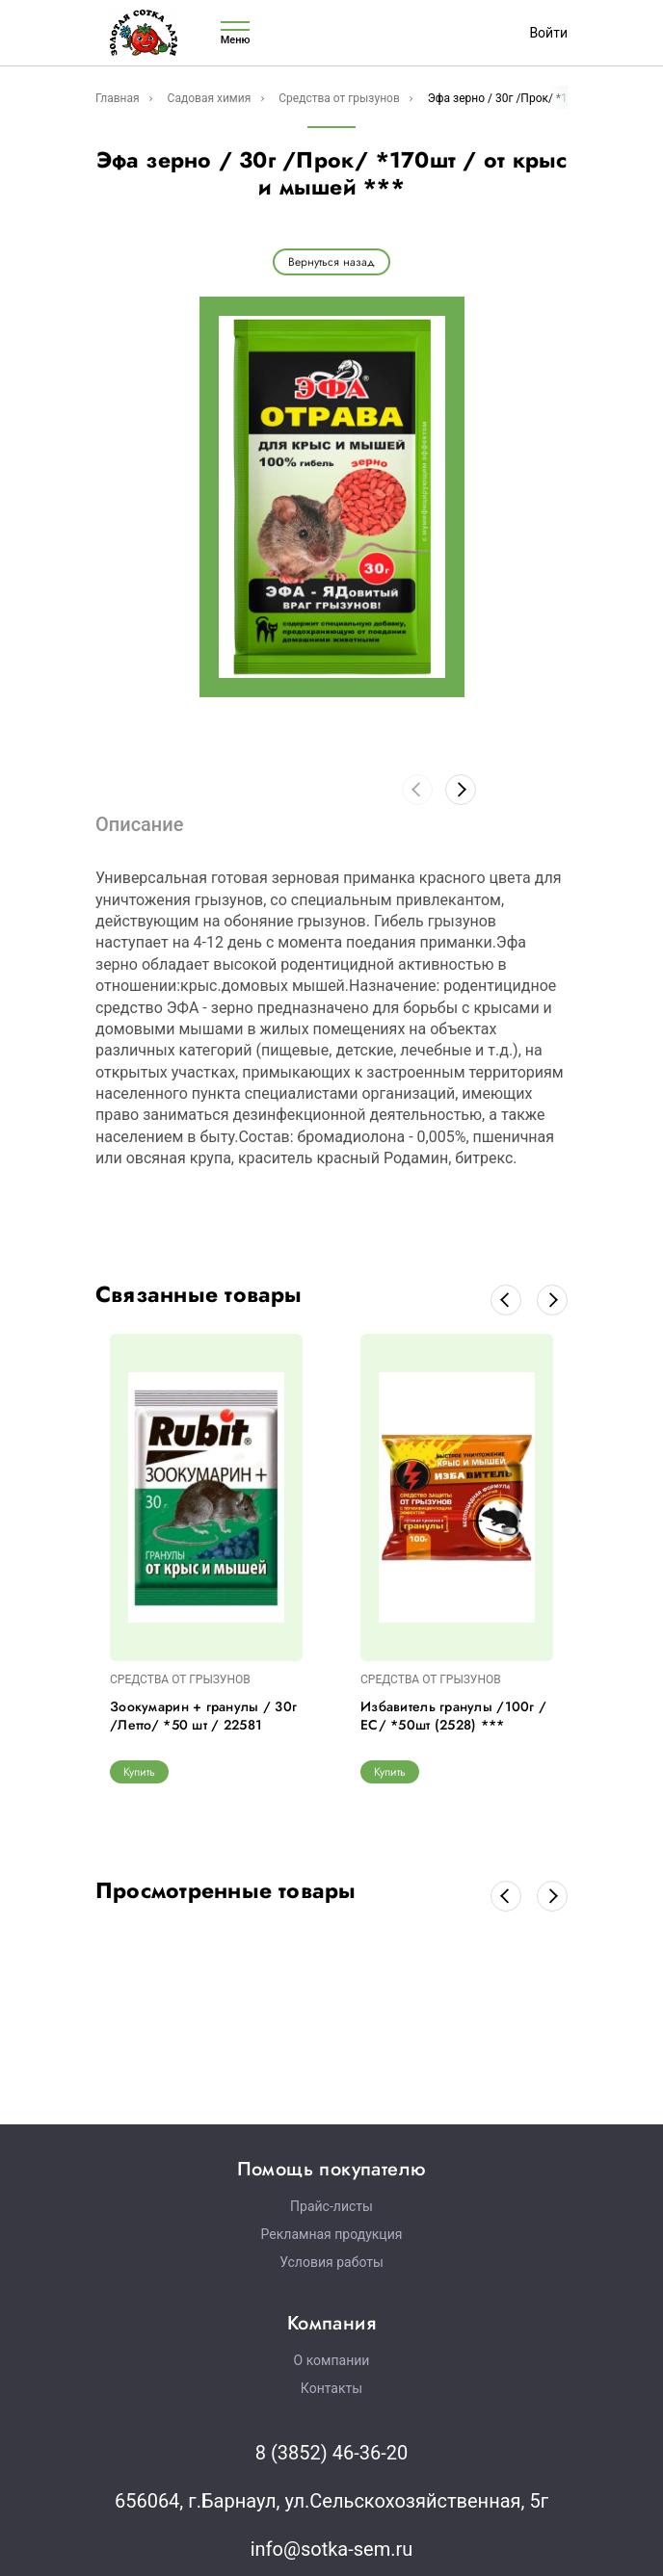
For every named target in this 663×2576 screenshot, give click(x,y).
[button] (460, 789)
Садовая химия (210, 98)
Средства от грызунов (339, 98)
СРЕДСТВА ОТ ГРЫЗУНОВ (180, 1679)
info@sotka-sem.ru (332, 2549)
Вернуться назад (331, 262)
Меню (235, 33)
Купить (139, 1772)
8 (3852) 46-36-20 (331, 2452)
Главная (117, 98)
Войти (548, 32)
